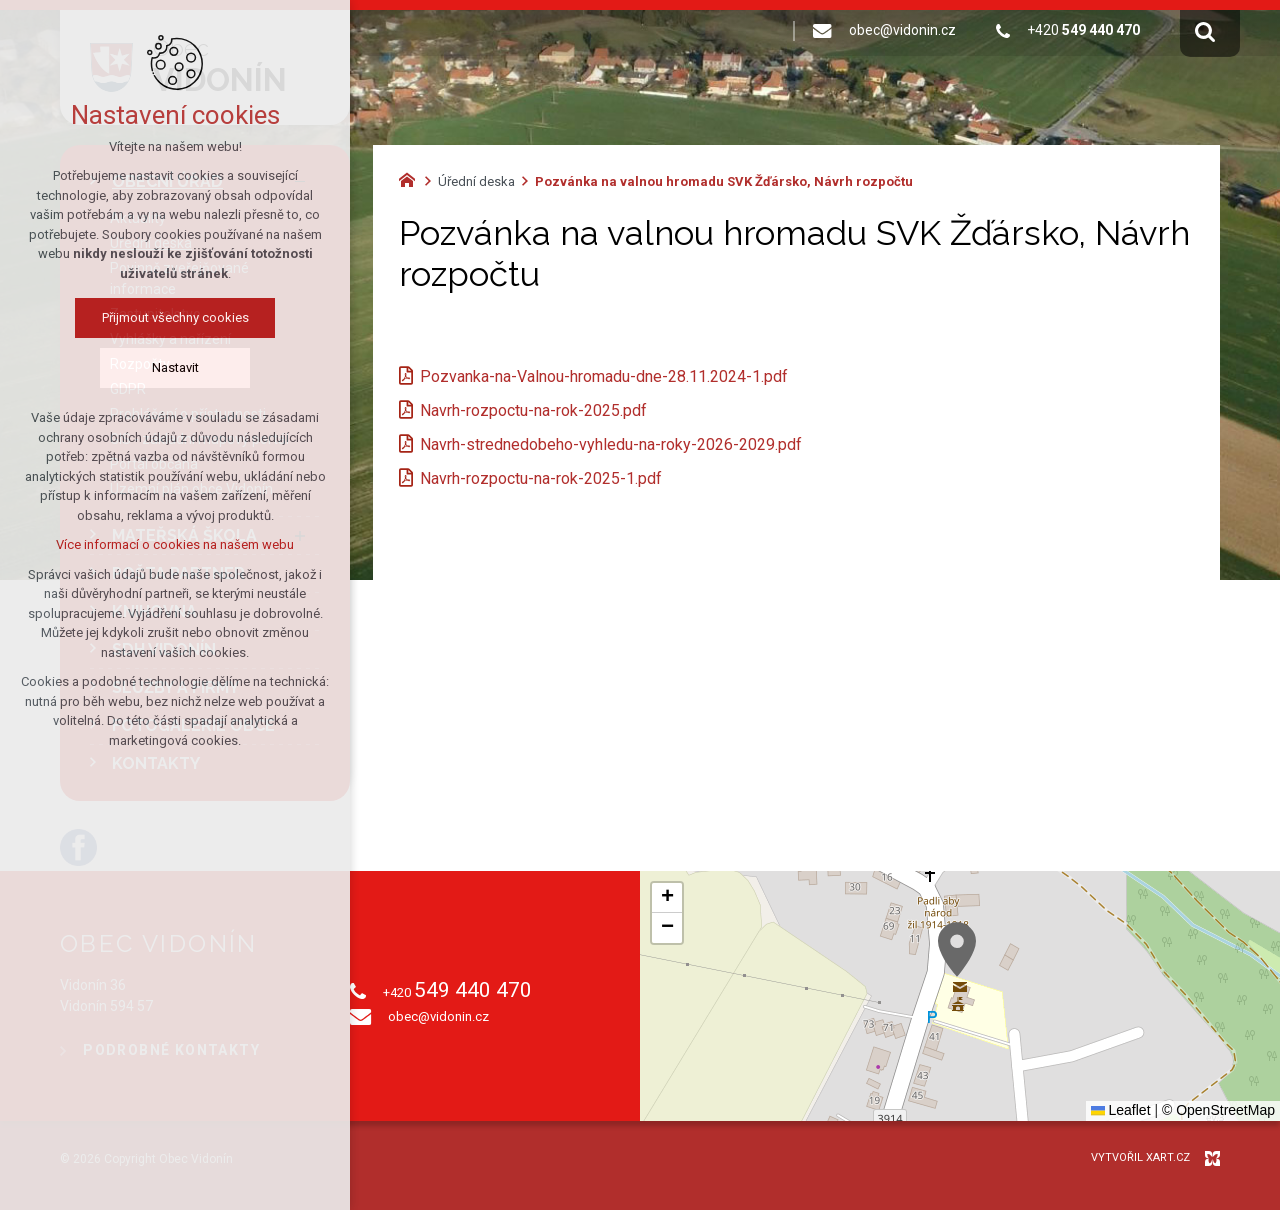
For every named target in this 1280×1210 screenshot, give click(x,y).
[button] (957, 949)
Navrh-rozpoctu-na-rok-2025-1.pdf (541, 478)
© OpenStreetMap (1218, 1110)
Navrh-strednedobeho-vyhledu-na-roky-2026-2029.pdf (611, 444)
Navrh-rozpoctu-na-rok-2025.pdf (533, 410)
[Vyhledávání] (1205, 31)
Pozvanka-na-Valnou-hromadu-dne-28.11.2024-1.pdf (604, 376)
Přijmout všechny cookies (175, 317)
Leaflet (1121, 1110)
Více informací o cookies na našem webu (175, 544)
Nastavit (175, 367)
